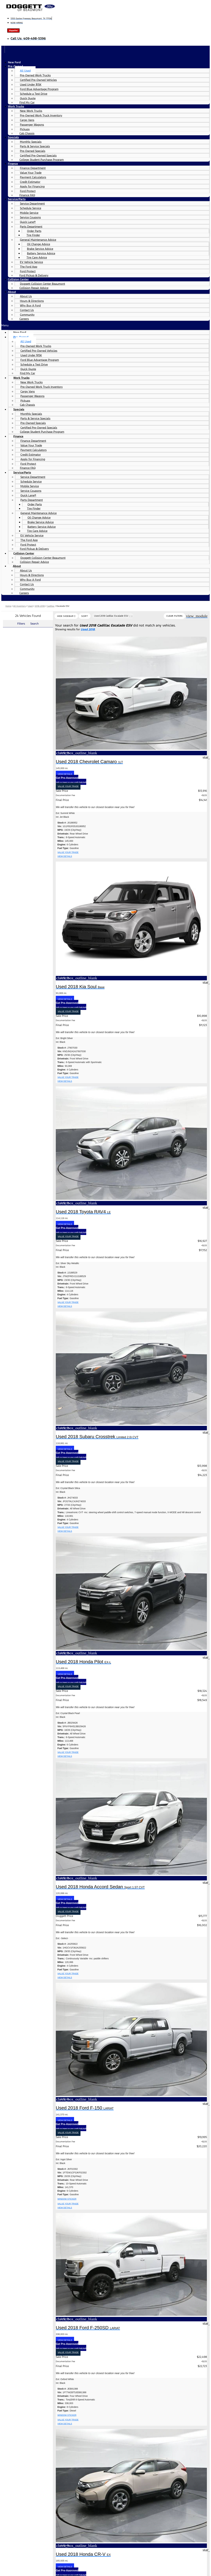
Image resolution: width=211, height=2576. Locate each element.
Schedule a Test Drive (33, 94)
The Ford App (28, 266)
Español (13, 30)
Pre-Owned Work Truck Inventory (41, 115)
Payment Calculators (33, 177)
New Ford (14, 62)
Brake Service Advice (40, 249)
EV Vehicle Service (31, 262)
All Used (25, 71)
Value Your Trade (30, 172)
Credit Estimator (30, 182)
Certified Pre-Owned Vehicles (38, 80)
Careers (24, 319)
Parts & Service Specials (35, 146)
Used (30, 606)
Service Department (32, 203)
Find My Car (27, 102)
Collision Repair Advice (33, 288)
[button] (105, 325)
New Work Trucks (31, 111)
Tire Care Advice (36, 257)
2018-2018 (40, 606)
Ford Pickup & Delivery (33, 275)
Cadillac (50, 606)
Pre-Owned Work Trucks (35, 75)
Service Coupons (30, 217)
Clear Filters (174, 616)
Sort (84, 616)
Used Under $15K (30, 84)
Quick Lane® (28, 222)
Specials (13, 137)
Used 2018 (88, 629)
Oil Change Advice (38, 244)
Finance (13, 163)
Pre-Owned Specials (32, 151)
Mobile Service (29, 213)
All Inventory (19, 606)
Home (8, 606)
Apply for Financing (32, 186)
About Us (26, 296)
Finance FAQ (27, 195)
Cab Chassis (26, 133)
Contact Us (27, 310)
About (12, 292)
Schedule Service (30, 208)
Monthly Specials (30, 142)
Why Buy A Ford (30, 305)
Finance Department (33, 168)
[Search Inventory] (105, 599)
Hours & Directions (32, 301)
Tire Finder (33, 235)
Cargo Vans (27, 120)
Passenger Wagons (32, 124)
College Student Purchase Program (41, 159)
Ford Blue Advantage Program (39, 89)
